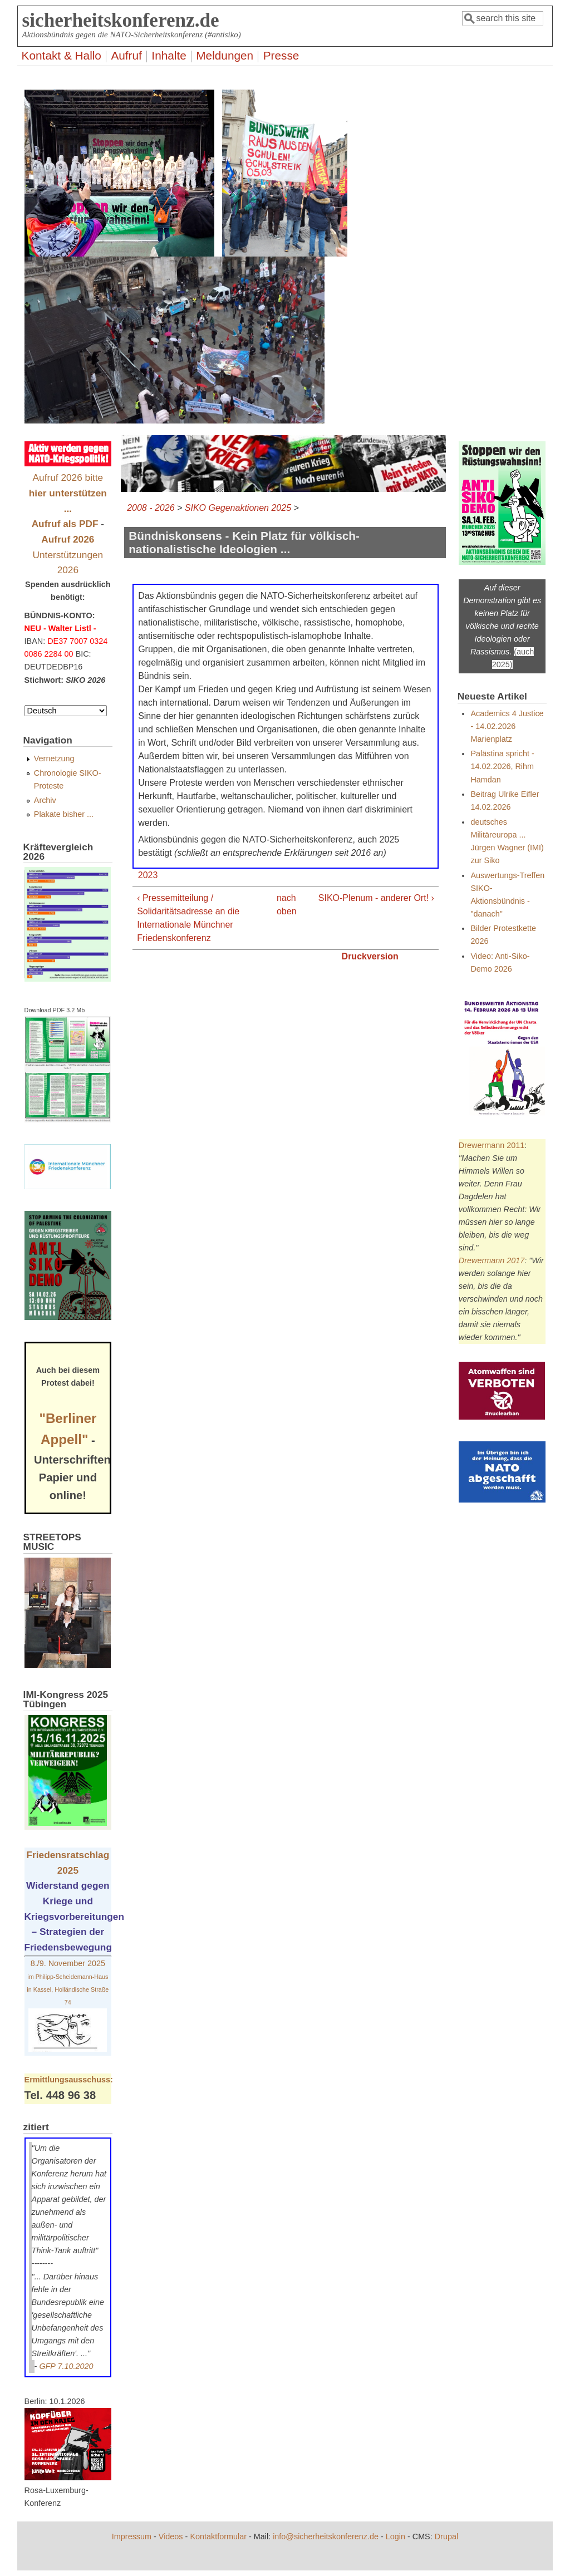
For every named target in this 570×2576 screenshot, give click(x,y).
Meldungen (224, 55)
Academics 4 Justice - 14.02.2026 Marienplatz (506, 726)
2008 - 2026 (150, 508)
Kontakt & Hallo (61, 55)
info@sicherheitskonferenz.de (326, 2536)
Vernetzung (54, 758)
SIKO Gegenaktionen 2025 (238, 508)
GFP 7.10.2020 (66, 2366)
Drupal (446, 2536)
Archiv (45, 800)
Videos (171, 2536)
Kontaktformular (218, 2536)
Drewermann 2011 (491, 1145)
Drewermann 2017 (491, 1260)
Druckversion (370, 956)
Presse (281, 55)
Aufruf (126, 55)
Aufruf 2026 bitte (68, 493)
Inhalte (168, 55)
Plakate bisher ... (64, 814)
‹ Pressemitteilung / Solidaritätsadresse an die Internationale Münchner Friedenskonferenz (188, 918)
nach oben (282, 904)
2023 (148, 875)
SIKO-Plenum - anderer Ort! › (376, 898)
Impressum (131, 2536)
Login (395, 2536)
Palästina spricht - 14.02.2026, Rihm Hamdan (502, 766)
